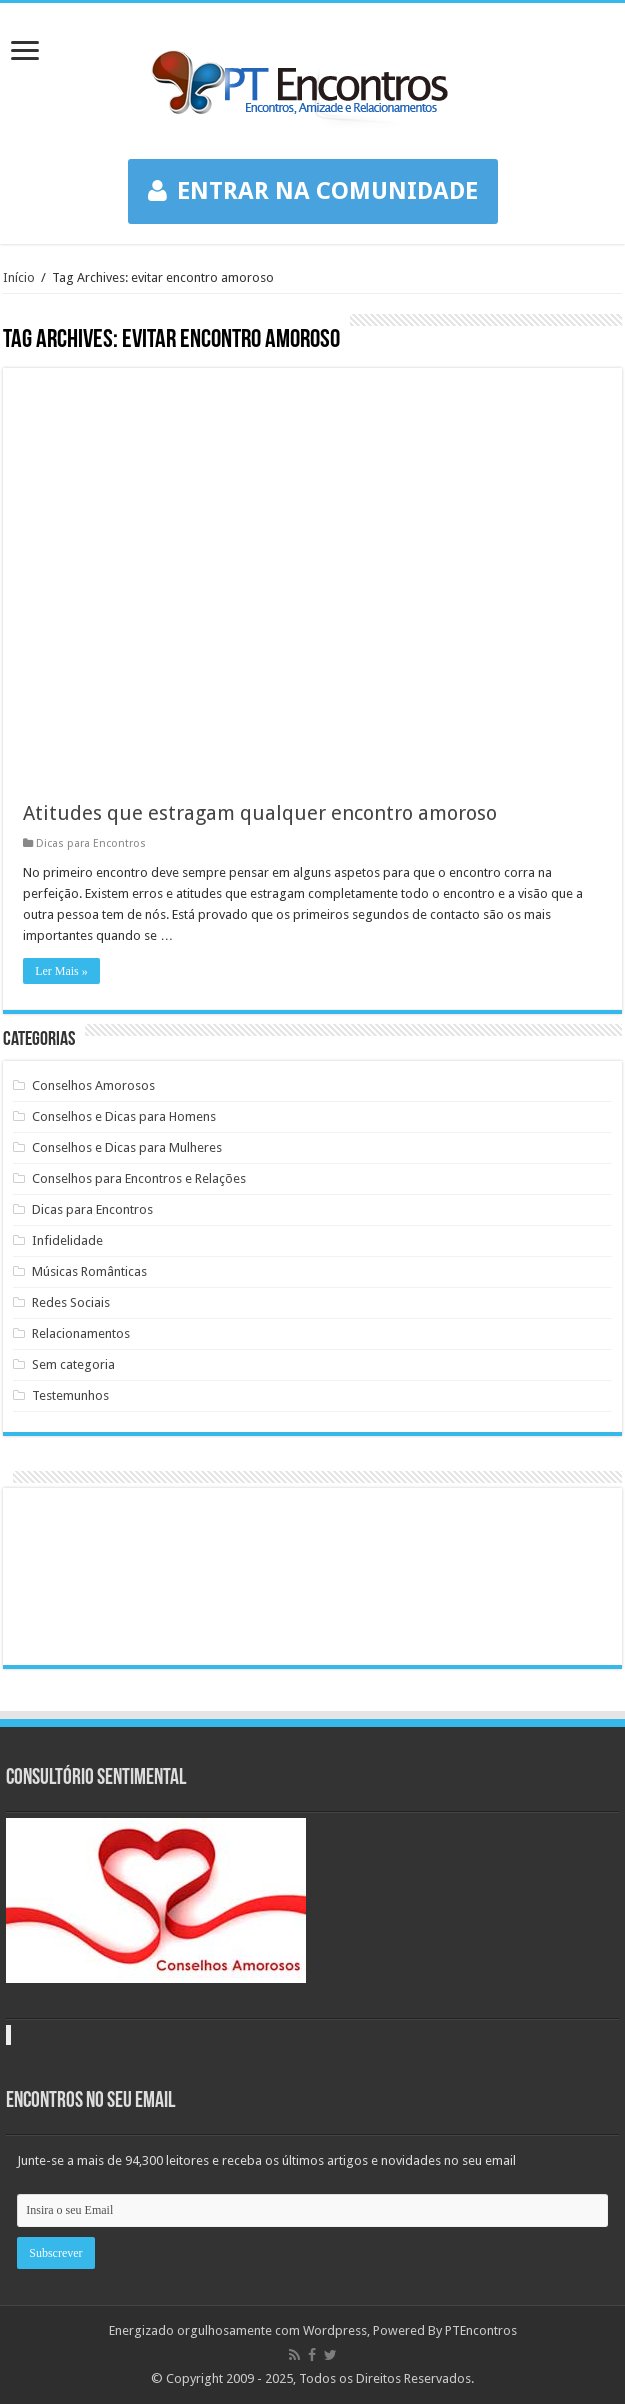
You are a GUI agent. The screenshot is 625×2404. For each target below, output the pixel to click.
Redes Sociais (71, 1302)
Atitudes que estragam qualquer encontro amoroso (260, 813)
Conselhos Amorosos (93, 1085)
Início (19, 277)
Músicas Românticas (89, 1271)
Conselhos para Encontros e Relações (139, 1178)
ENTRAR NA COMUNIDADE (313, 191)
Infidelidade (67, 1240)
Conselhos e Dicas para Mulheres (127, 1147)
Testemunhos (70, 1395)
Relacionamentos (81, 1333)
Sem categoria (73, 1364)
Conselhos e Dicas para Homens (124, 1116)
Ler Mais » (61, 971)
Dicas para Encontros (91, 843)
